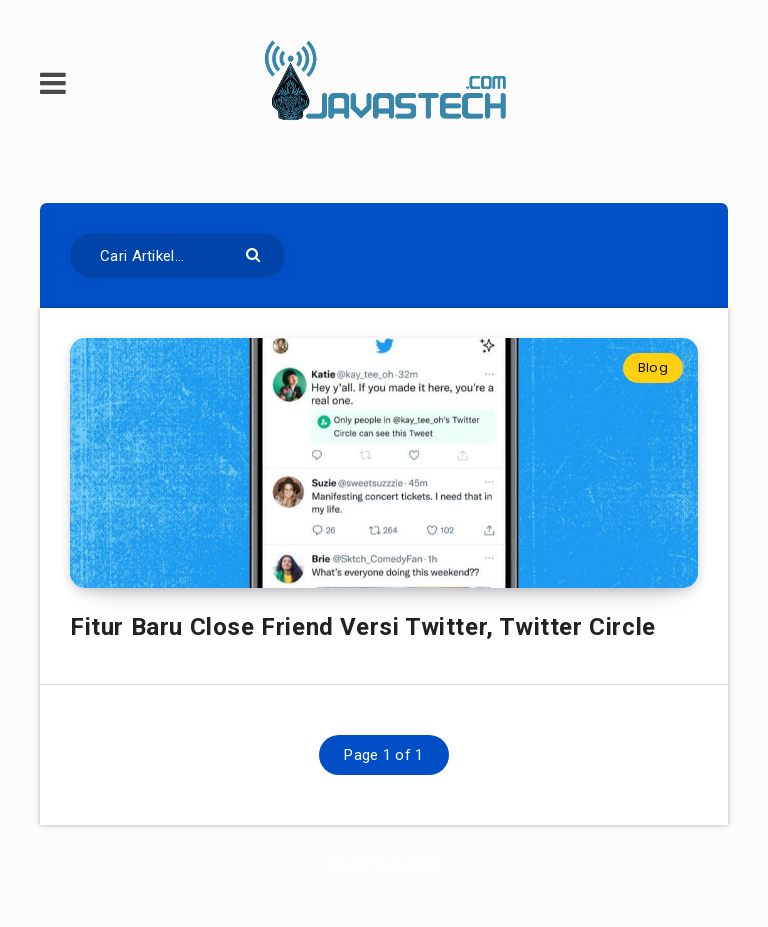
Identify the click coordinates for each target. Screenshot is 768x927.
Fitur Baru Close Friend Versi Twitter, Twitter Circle (363, 627)
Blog (653, 367)
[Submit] (255, 253)
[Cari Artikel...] (177, 255)
